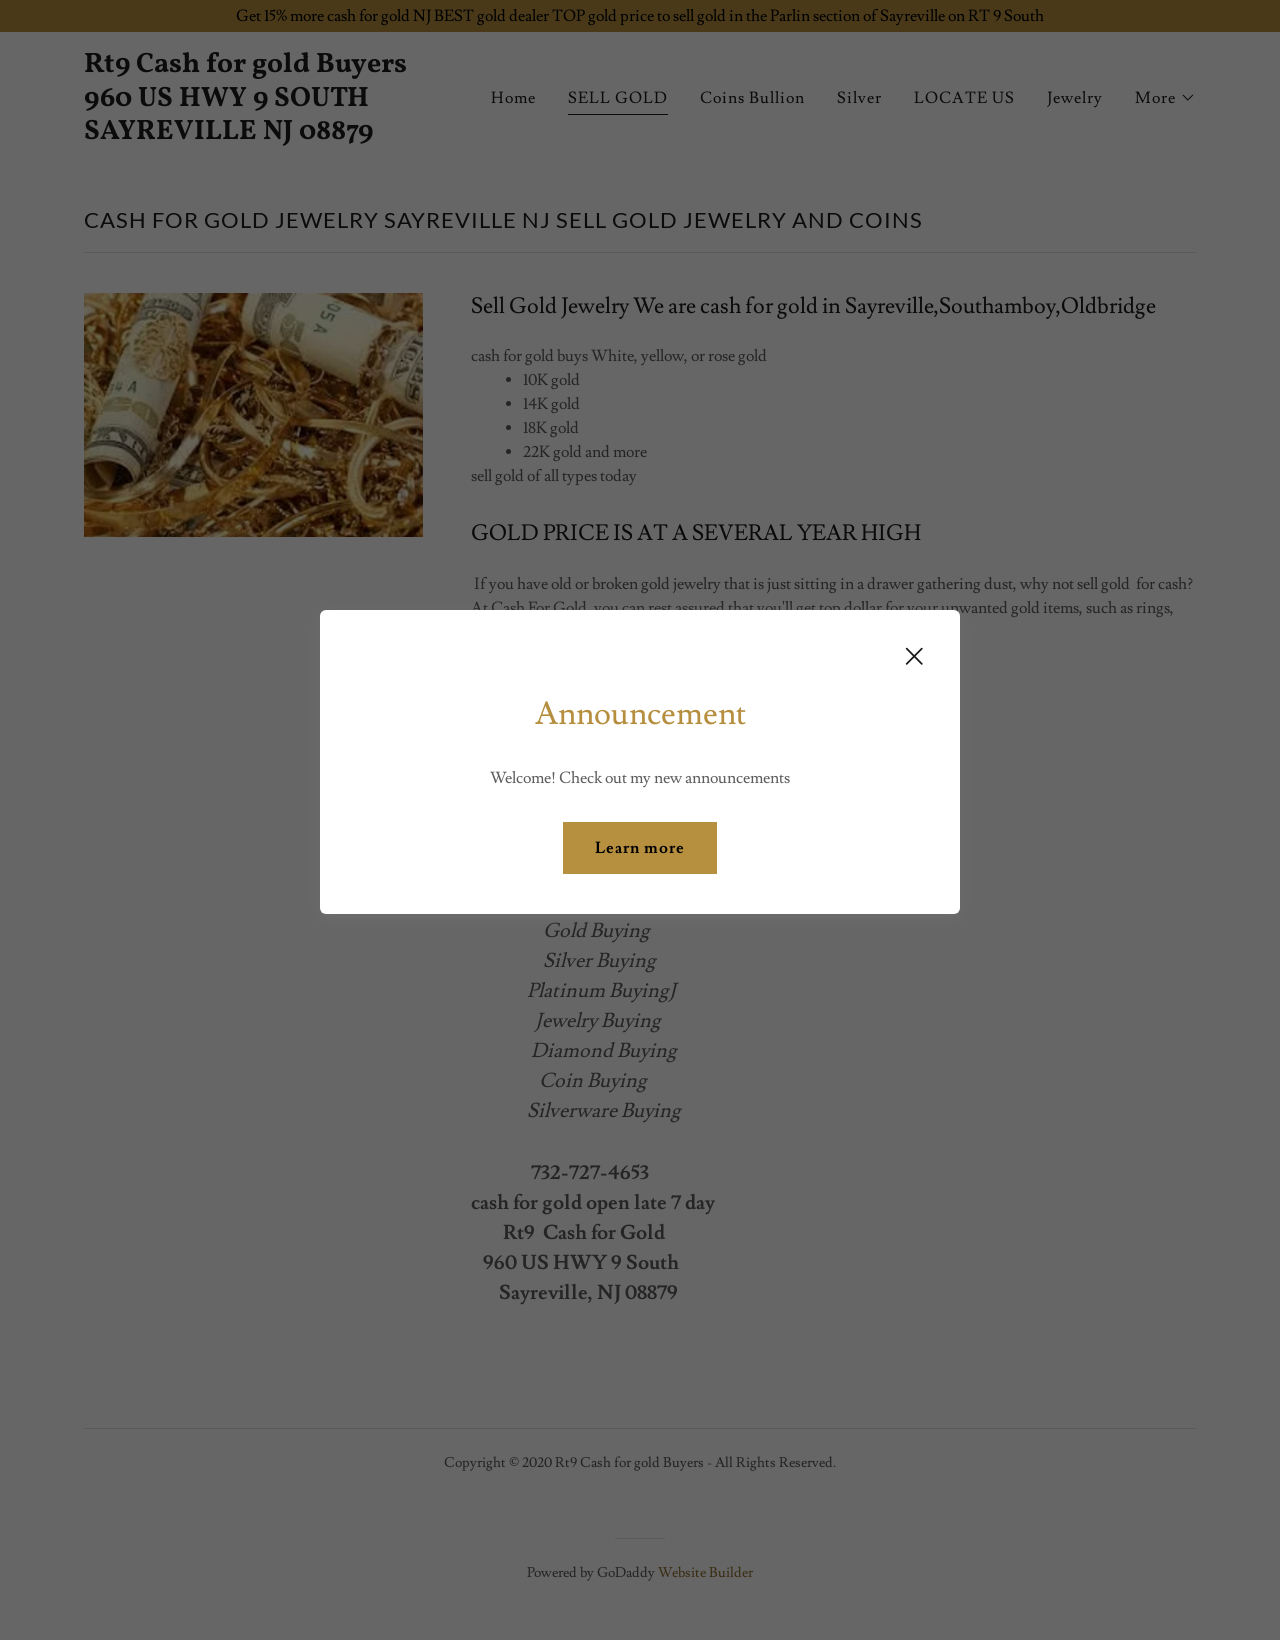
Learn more (640, 848)
